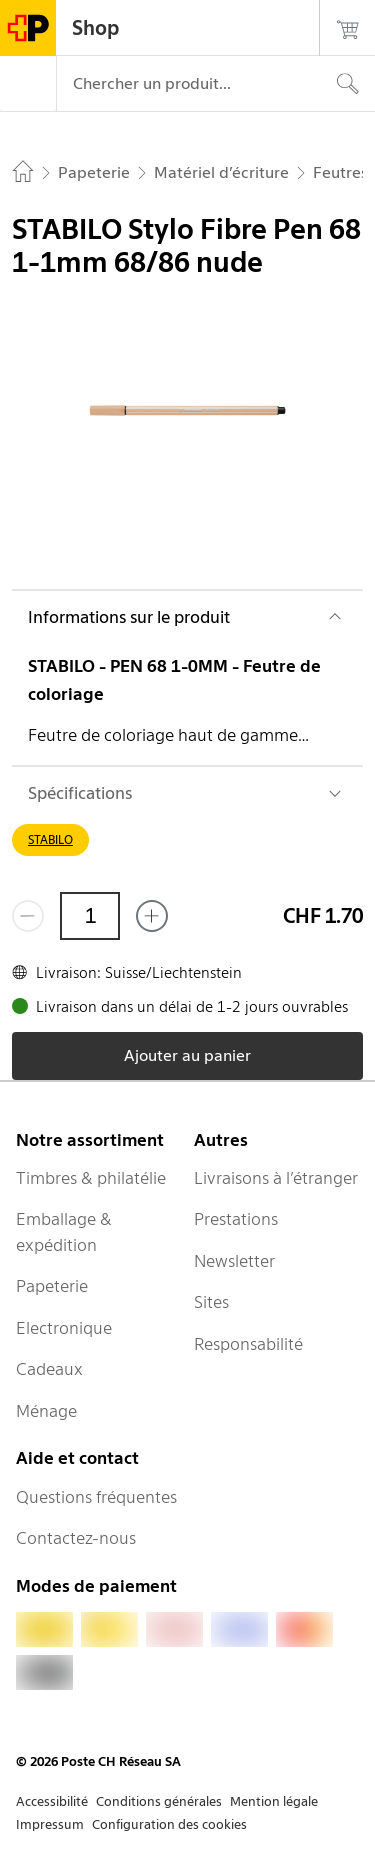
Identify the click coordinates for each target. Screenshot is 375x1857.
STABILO (50, 839)
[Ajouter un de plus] (152, 916)
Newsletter (234, 1261)
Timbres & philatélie (91, 1178)
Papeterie (52, 1286)
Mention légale (274, 1801)
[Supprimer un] (28, 916)
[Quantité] (90, 916)
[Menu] (28, 84)
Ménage (46, 1411)
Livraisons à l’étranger (276, 1178)
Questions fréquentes (96, 1497)
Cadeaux (49, 1369)
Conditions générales (159, 1801)
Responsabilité (248, 1344)
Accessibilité (52, 1801)
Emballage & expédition (64, 1232)
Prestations (236, 1219)
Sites (211, 1302)
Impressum (50, 1824)
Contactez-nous (76, 1538)
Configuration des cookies (169, 1824)
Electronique (64, 1328)
